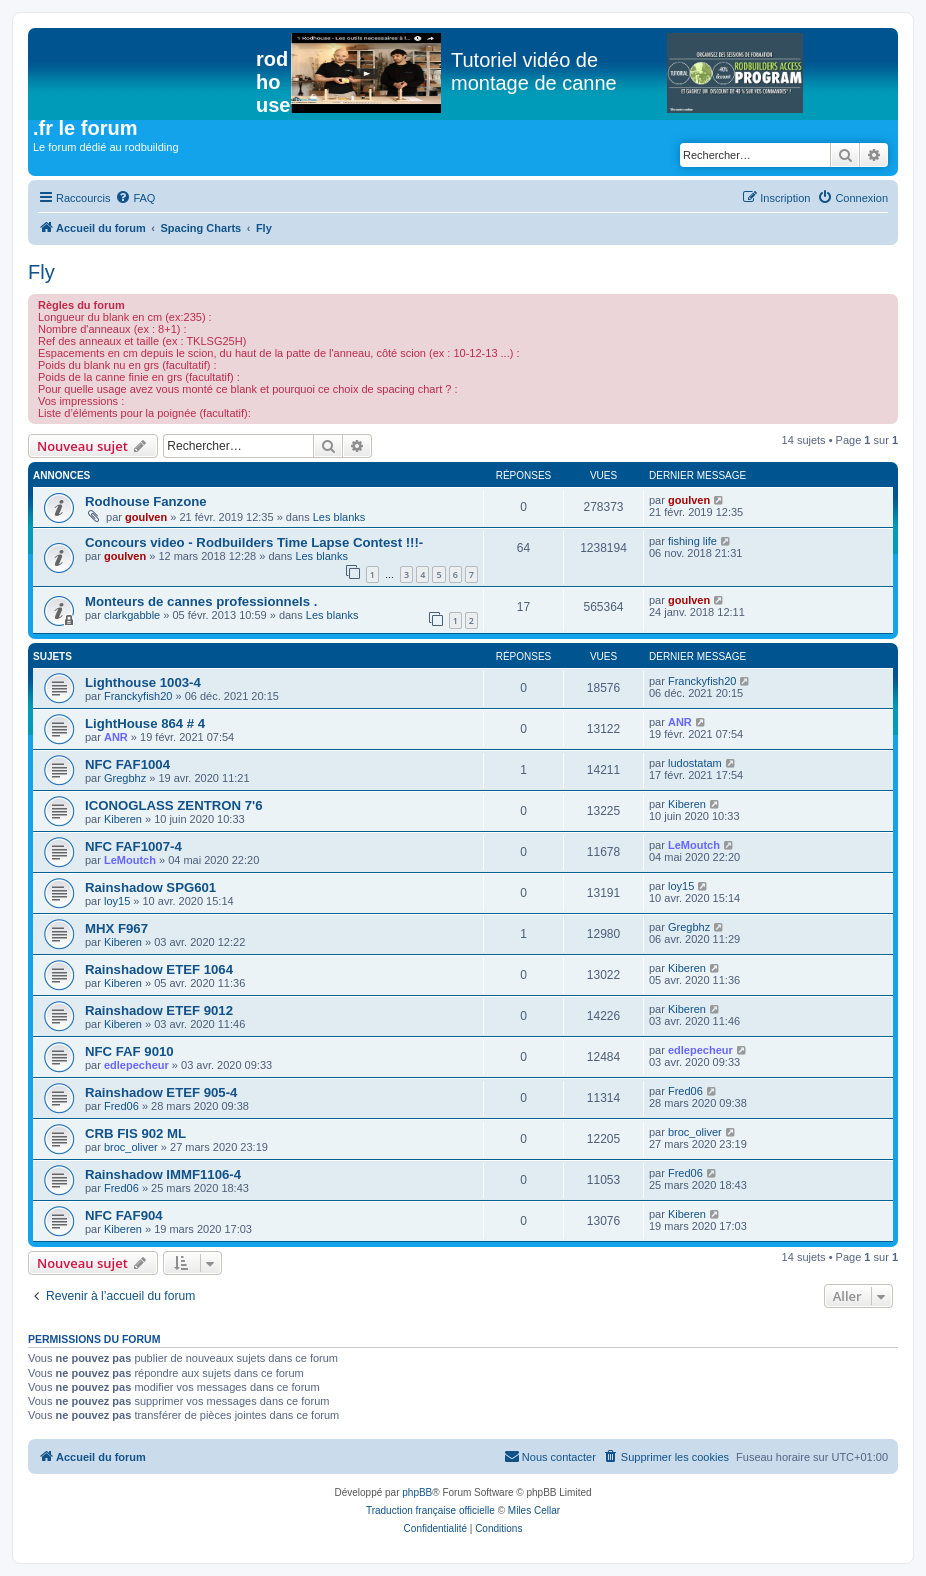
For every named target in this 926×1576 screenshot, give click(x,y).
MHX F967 (116, 928)
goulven (146, 517)
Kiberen (123, 819)
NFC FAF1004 (127, 764)
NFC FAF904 (124, 1215)
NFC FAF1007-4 (133, 846)
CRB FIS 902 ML (135, 1133)
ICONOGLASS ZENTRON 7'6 (174, 805)
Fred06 (121, 1106)
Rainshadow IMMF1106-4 (163, 1174)
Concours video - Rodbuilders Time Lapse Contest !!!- (254, 542)
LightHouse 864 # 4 (145, 723)
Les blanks (339, 517)
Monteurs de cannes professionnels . (201, 601)
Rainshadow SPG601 (150, 887)
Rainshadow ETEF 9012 (159, 1010)
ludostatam (695, 763)
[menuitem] (135, 198)
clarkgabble (132, 615)
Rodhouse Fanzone (146, 501)
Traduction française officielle (430, 1510)
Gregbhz (125, 778)
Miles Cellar (534, 1510)
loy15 (117, 901)
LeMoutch (130, 860)
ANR (116, 737)
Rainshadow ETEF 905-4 (161, 1092)
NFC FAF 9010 (129, 1051)
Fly (41, 272)
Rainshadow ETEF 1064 (159, 969)
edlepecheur (136, 1065)
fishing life (692, 541)
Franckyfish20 (138, 696)
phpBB (417, 1492)
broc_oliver (131, 1147)
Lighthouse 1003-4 (143, 682)
